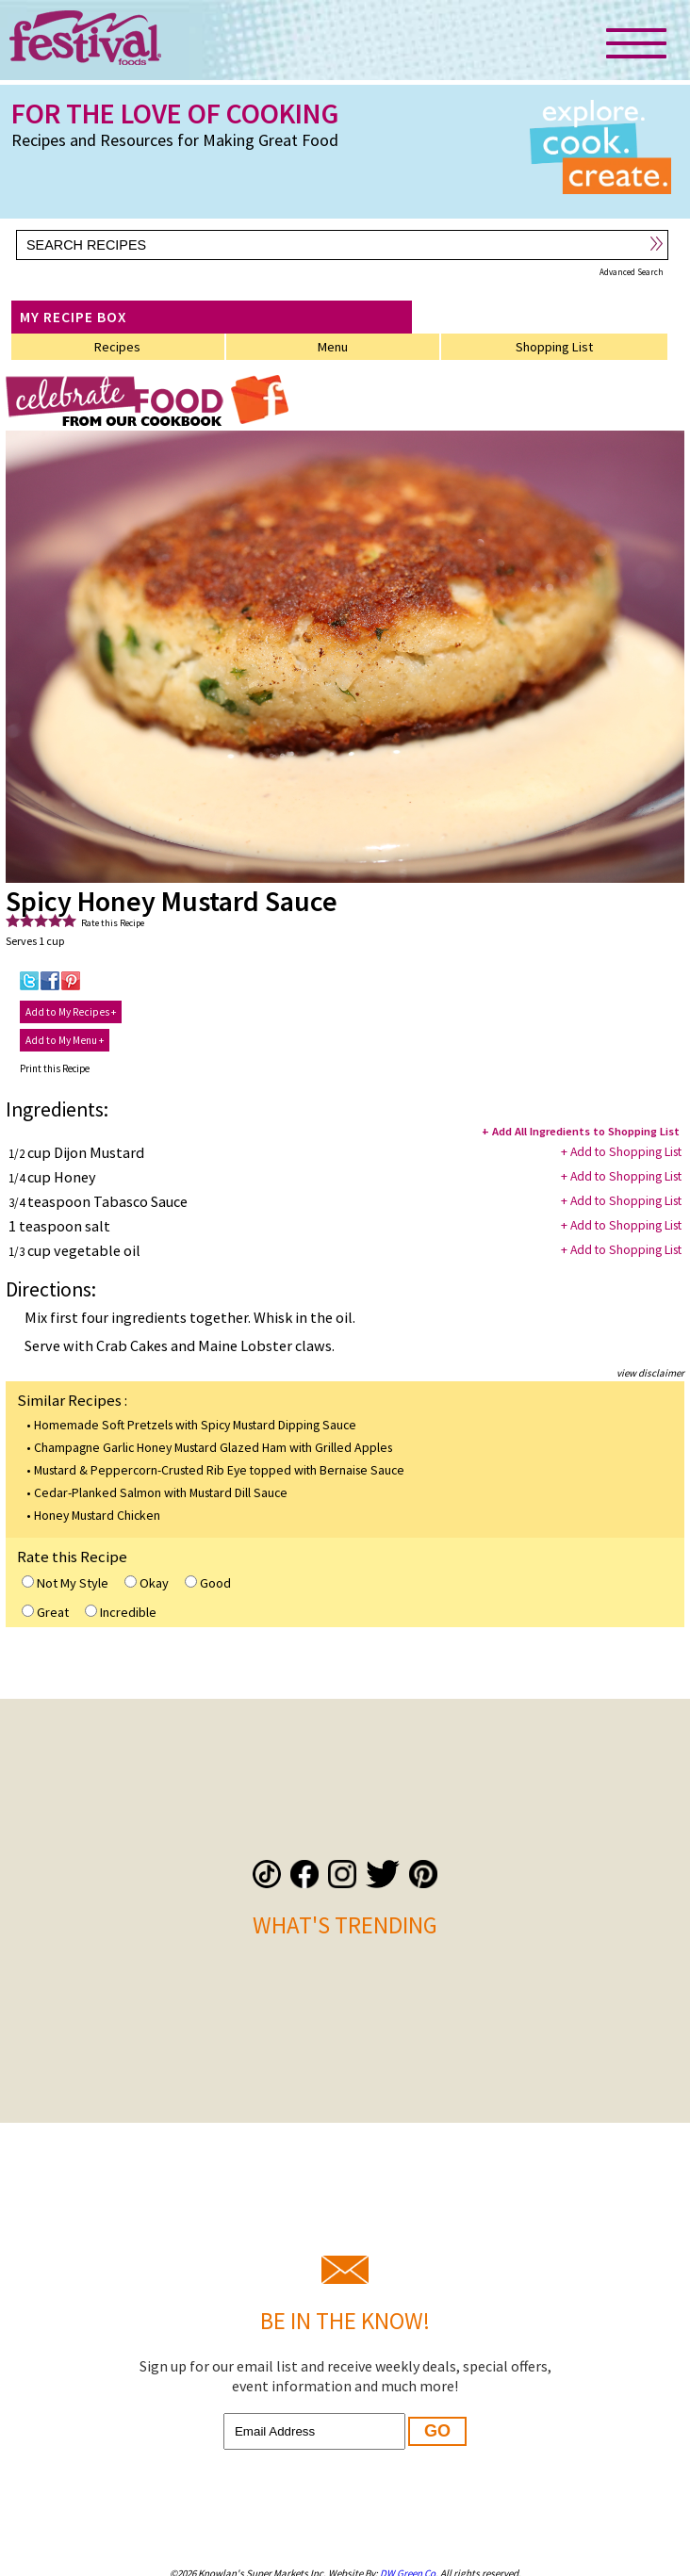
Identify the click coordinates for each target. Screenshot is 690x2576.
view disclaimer (650, 1372)
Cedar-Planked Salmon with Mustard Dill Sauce (161, 1492)
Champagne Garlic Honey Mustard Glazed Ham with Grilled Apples (213, 1447)
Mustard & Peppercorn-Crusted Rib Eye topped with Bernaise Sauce (219, 1469)
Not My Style (65, 1582)
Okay (146, 1582)
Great (45, 1612)
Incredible (120, 1612)
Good (208, 1582)
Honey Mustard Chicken (97, 1515)
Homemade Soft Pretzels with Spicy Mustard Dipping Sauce (195, 1424)
